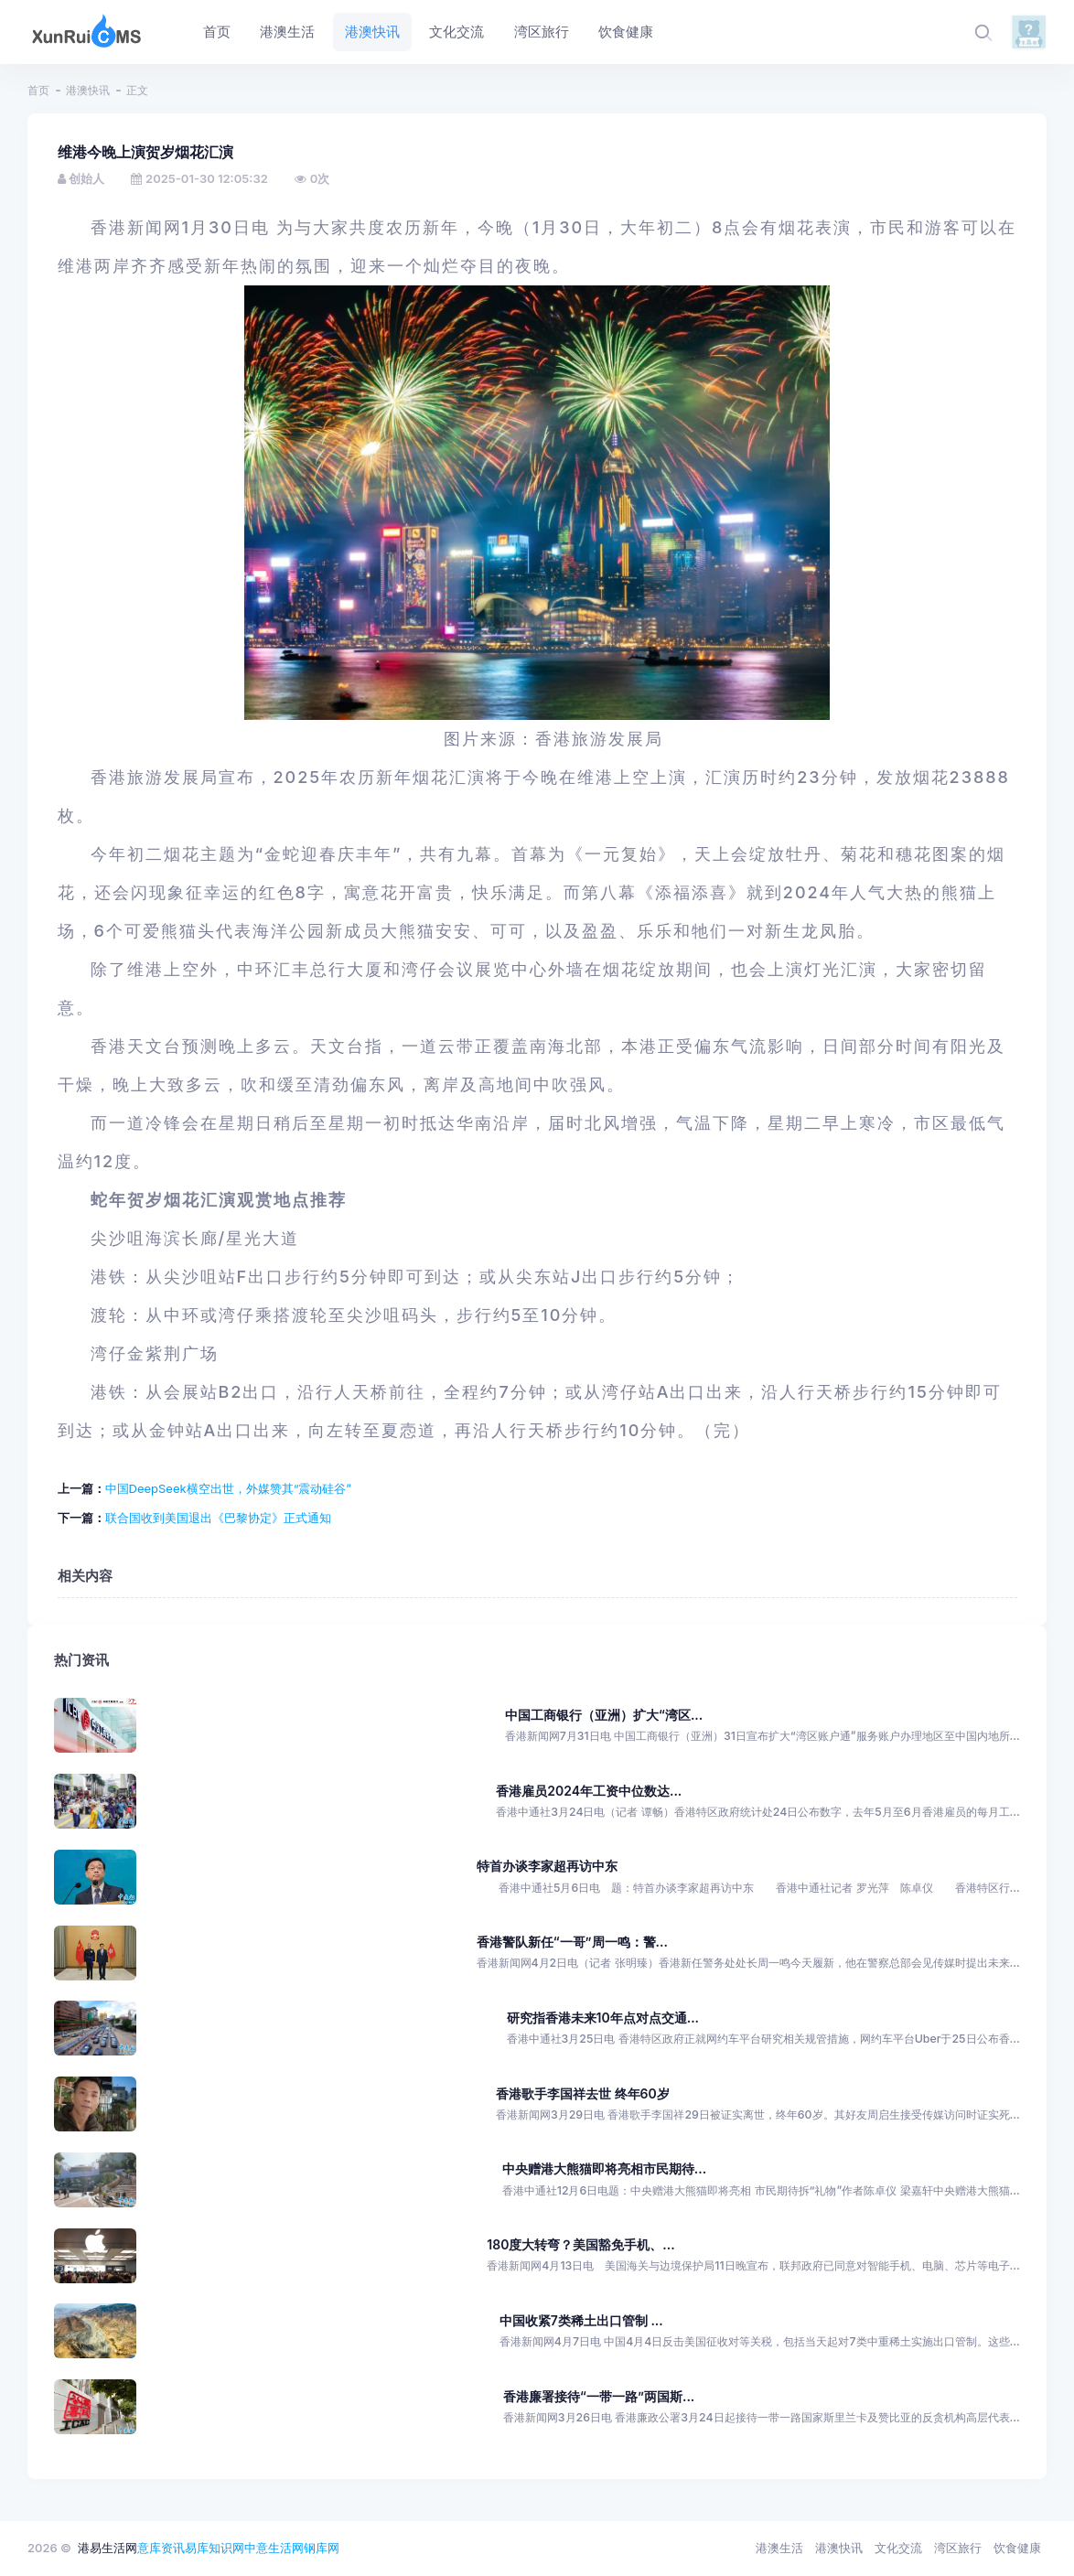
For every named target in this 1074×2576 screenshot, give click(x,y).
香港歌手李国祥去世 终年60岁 (583, 2093)
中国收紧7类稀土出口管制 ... (581, 2320)
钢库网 (321, 2547)
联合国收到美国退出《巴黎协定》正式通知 (218, 1517)
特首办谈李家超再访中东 (547, 1865)
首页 (38, 90)
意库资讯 (161, 2547)
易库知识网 (214, 2547)
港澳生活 (779, 2547)
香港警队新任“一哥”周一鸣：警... (572, 1941)
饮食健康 (1017, 2547)
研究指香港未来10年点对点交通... (603, 2017)
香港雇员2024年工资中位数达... (589, 1790)
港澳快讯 (88, 90)
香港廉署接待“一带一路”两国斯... (598, 2396)
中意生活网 (274, 2547)
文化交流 (898, 2547)
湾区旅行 (958, 2547)
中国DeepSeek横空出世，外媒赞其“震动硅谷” (228, 1488)
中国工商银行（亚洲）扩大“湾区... (604, 1715)
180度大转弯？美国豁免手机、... (580, 2244)
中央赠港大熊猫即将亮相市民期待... (604, 2168)
